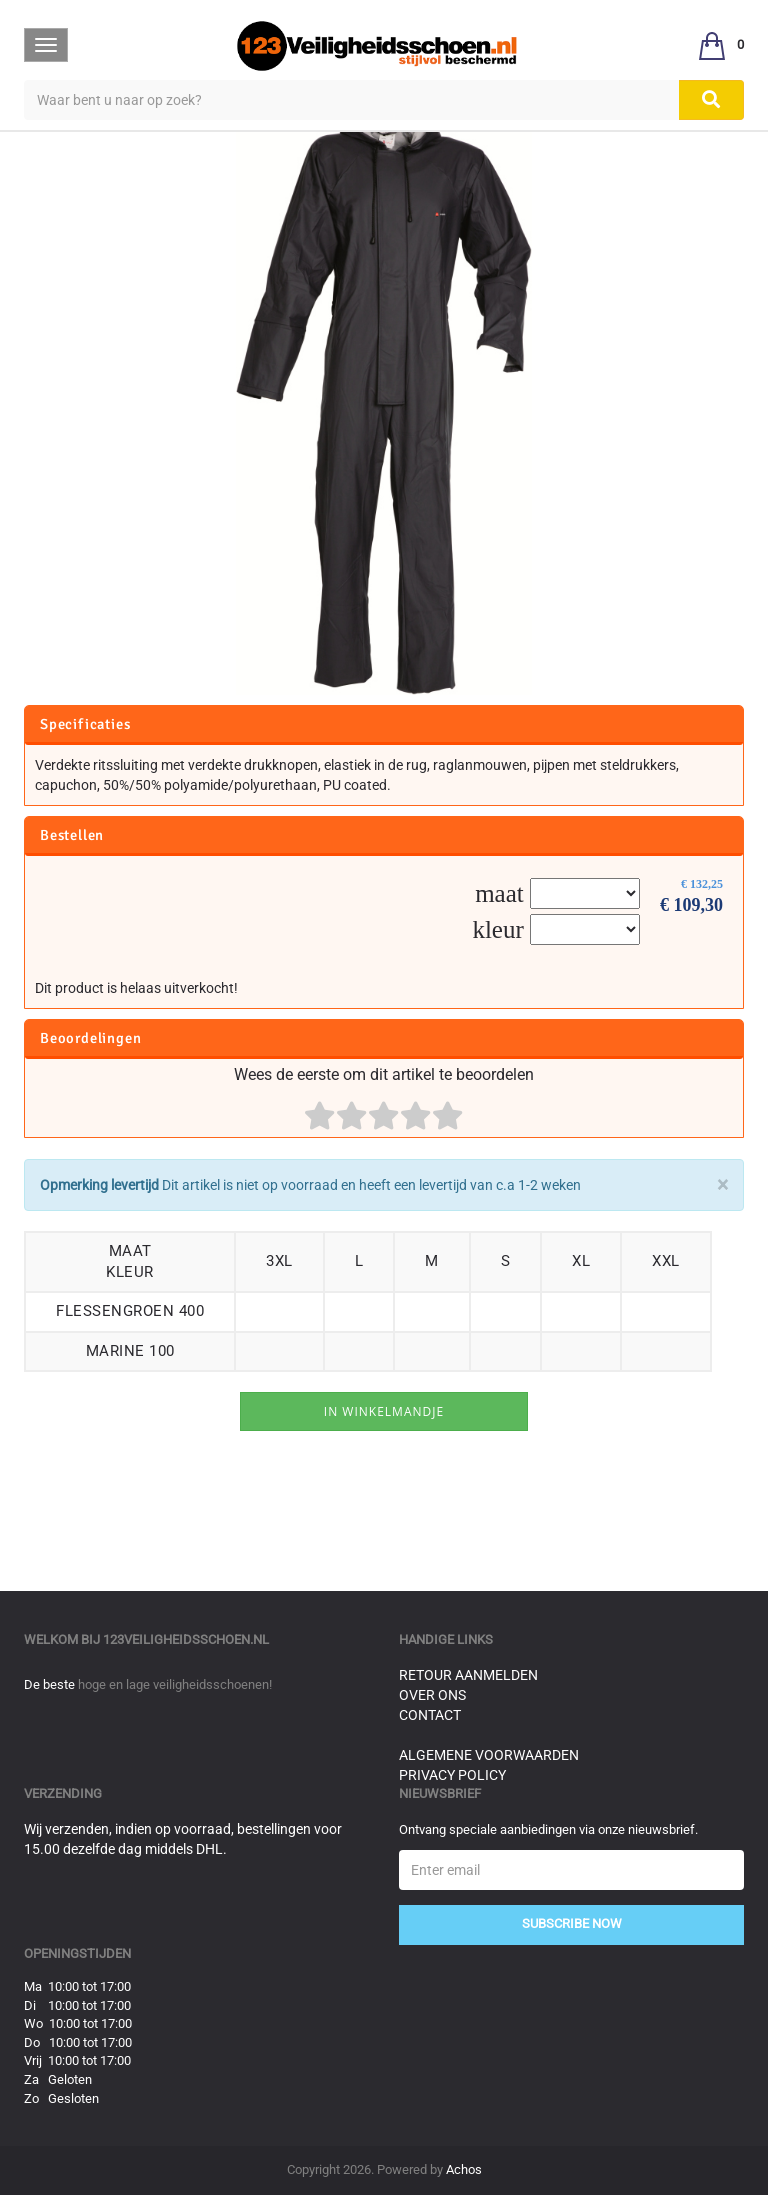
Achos (464, 2169)
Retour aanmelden (468, 1675)
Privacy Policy (452, 1775)
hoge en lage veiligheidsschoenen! (175, 1684)
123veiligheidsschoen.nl (186, 1639)
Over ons (432, 1695)
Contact (430, 1715)
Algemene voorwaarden (489, 1755)
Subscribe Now (572, 1923)
